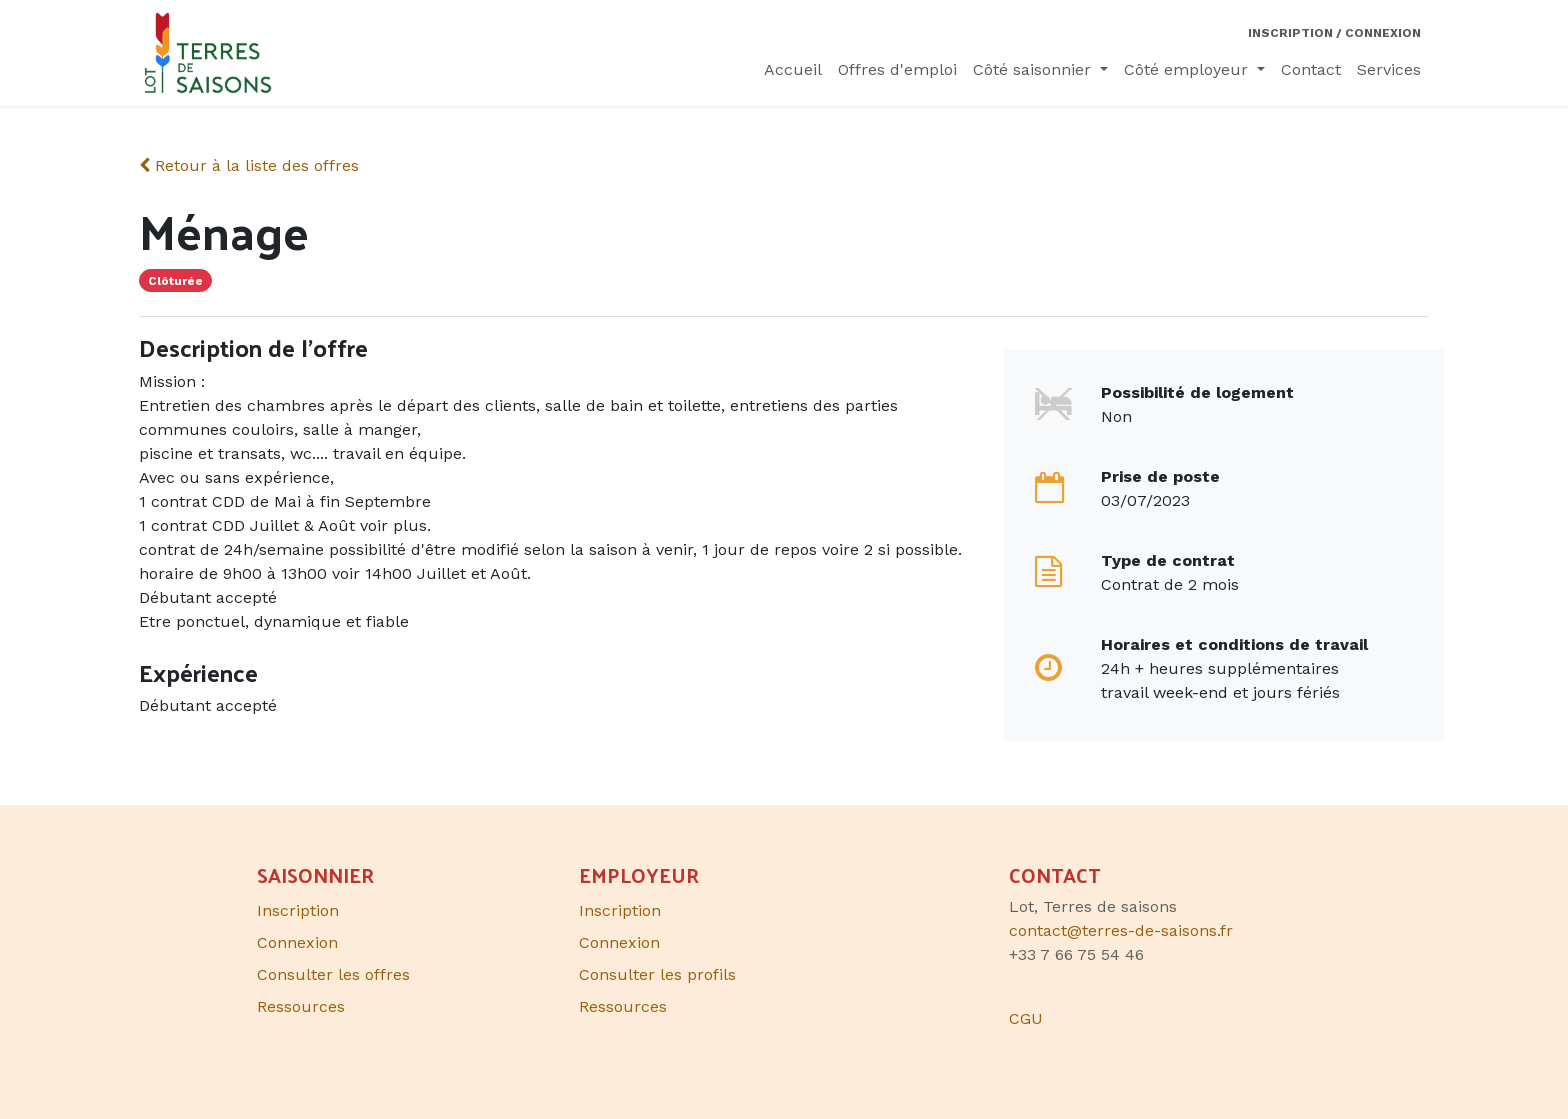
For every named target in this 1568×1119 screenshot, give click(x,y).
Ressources (623, 1006)
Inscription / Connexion (1334, 33)
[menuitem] (793, 70)
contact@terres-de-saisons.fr (1121, 930)
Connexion (619, 942)
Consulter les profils (657, 974)
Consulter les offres (333, 974)
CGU (1026, 1018)
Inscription (620, 910)
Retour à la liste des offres (249, 165)
